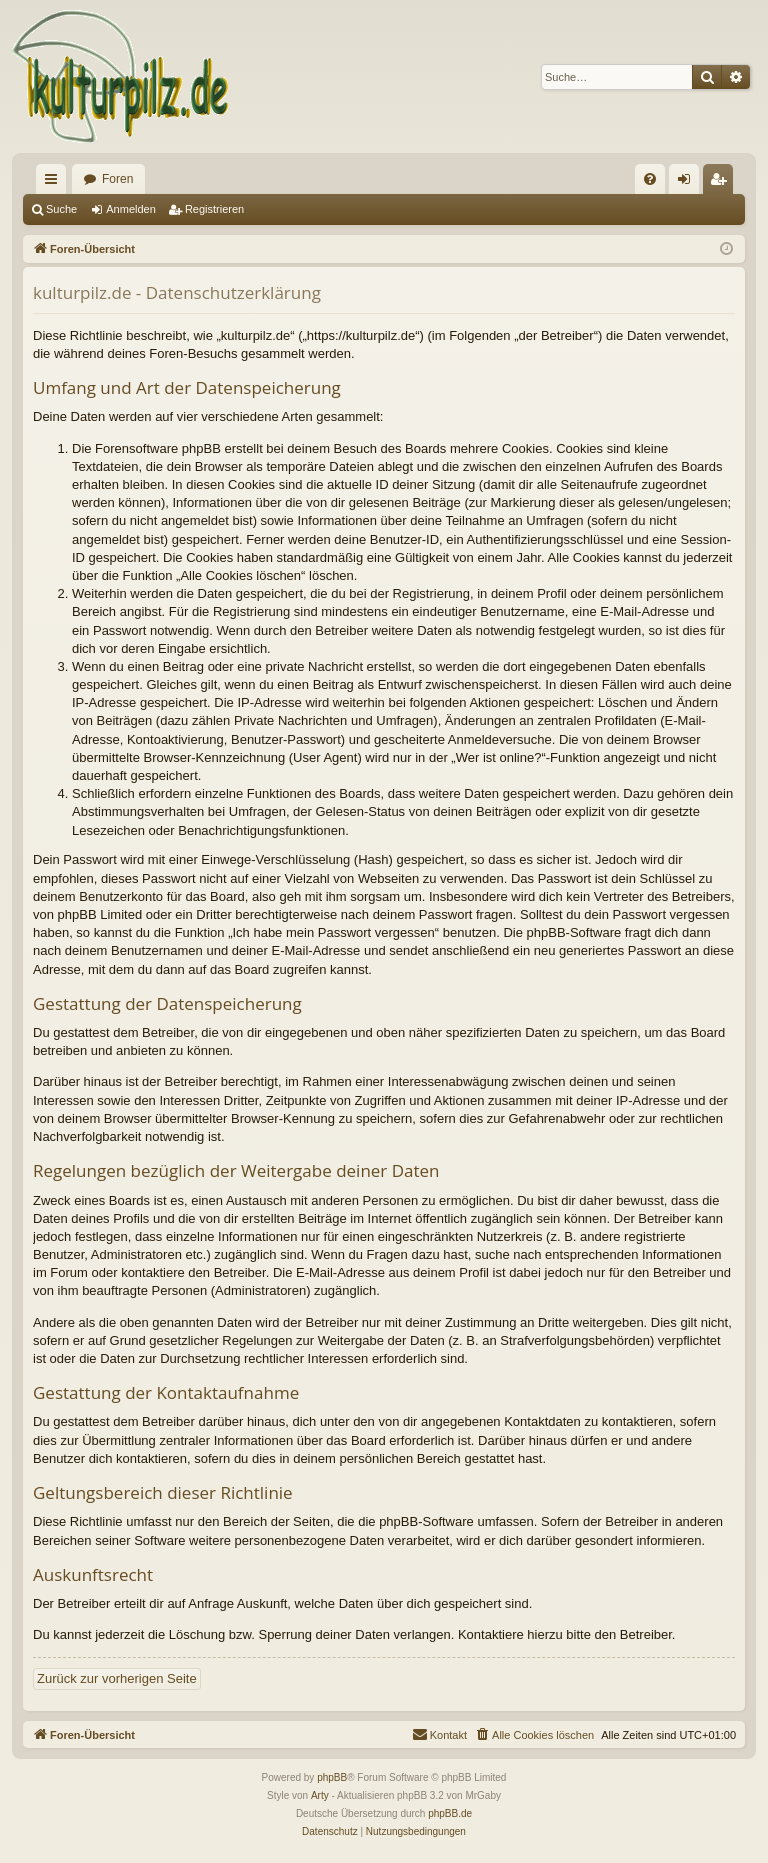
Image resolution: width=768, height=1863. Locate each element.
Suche (61, 209)
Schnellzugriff (55, 183)
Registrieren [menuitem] (722, 183)
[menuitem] (650, 179)
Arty (320, 1795)
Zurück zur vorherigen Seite (117, 1678)
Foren (117, 179)
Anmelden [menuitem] (688, 183)
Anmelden (131, 209)
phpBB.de (450, 1813)
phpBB (332, 1777)
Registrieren (214, 209)
